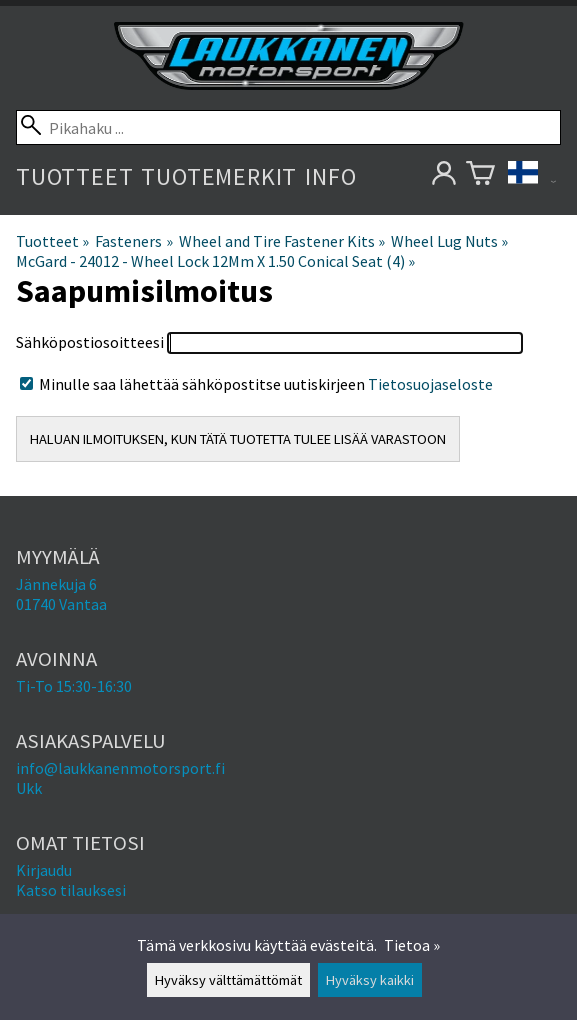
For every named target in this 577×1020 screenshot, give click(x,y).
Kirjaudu (44, 870)
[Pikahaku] (288, 127)
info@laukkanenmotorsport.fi (120, 768)
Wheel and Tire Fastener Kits (282, 241)
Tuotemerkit (219, 176)
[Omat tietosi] (443, 176)
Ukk (29, 788)
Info (330, 176)
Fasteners (133, 241)
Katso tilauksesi (71, 890)
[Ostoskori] (480, 176)
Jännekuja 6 (56, 584)
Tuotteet (74, 176)
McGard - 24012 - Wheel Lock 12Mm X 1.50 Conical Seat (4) (215, 261)
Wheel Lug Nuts (449, 241)
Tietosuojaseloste (430, 384)
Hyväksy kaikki (370, 980)
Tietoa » (412, 945)
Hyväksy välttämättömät (228, 980)
